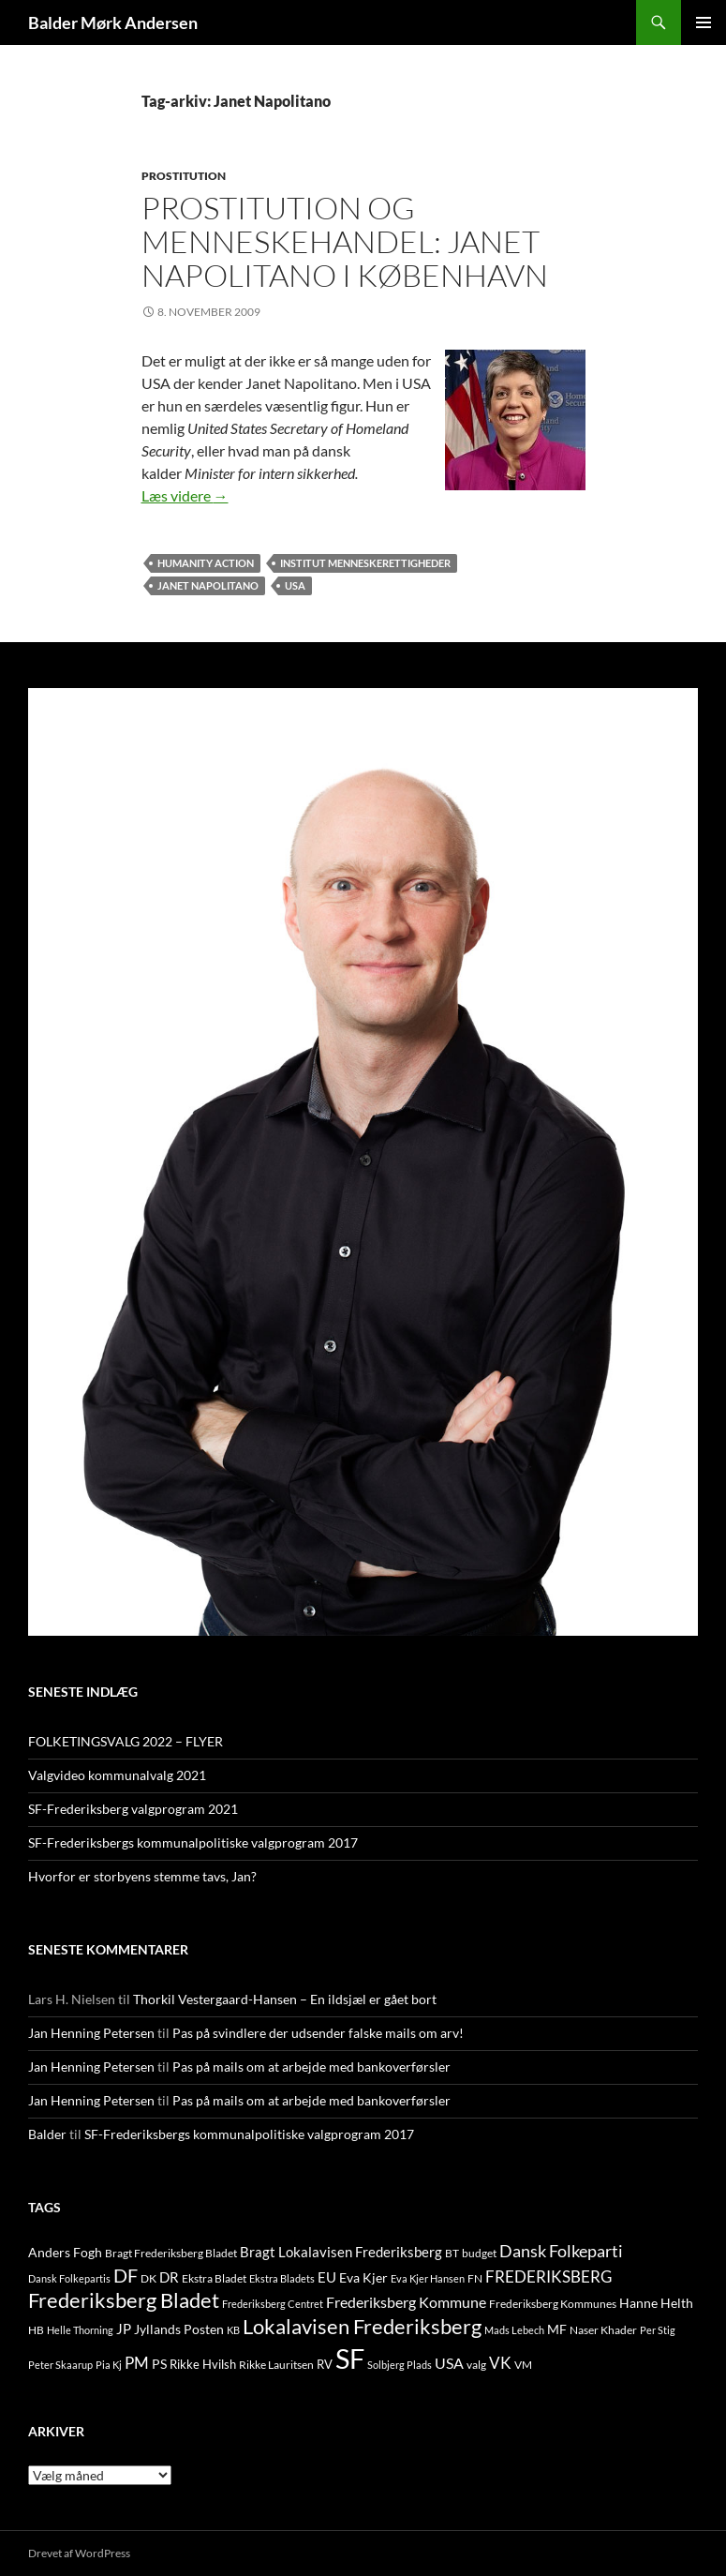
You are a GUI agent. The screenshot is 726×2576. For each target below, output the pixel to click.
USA (295, 585)
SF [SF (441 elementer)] (349, 2358)
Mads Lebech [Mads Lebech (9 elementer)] (514, 2330)
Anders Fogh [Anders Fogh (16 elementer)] (65, 2252)
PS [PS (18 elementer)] (159, 2364)
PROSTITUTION (183, 176)
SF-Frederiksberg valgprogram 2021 (133, 1809)
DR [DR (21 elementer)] (169, 2277)
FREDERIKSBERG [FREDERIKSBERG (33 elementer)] (548, 2276)
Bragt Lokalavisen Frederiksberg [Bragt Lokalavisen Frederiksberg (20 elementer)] (341, 2251)
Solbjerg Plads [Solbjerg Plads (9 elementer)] (399, 2365)
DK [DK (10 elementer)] (148, 2278)
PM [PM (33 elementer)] (137, 2363)
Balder (47, 2134)
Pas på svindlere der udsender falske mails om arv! (318, 2033)
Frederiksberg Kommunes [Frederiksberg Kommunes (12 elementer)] (552, 2304)
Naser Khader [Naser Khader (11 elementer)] (603, 2330)
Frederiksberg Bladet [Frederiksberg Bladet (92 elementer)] (123, 2300)
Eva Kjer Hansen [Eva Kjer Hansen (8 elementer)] (428, 2278)
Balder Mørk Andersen (113, 22)
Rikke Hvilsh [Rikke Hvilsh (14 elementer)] (203, 2364)
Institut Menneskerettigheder (365, 563)
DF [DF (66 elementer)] (125, 2275)
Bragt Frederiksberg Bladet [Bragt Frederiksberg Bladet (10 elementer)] (171, 2253)
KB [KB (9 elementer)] (233, 2330)
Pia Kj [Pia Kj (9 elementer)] (109, 2365)
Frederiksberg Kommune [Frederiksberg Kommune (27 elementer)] (406, 2302)
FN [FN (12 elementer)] (474, 2278)
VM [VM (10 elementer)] (523, 2365)
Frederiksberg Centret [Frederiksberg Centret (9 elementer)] (272, 2304)
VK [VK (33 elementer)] (500, 2363)
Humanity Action (205, 563)
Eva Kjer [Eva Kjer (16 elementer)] (363, 2277)
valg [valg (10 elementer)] (476, 2365)
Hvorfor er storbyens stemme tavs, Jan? (142, 1876)
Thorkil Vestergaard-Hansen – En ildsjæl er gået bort (285, 1999)
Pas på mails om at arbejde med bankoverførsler (311, 2066)
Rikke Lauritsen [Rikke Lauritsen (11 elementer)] (276, 2365)
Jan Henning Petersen (91, 2033)
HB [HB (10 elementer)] (36, 2330)
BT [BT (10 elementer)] (452, 2253)
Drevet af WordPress (79, 2553)
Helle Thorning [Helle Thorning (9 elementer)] (80, 2330)
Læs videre (185, 495)
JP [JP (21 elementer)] (123, 2328)
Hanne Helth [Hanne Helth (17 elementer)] (656, 2303)
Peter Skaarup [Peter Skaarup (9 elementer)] (60, 2365)
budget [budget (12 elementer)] (479, 2253)
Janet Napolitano (208, 585)
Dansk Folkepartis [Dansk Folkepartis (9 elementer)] (69, 2278)
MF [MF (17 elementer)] (557, 2329)
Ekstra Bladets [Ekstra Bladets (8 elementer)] (282, 2278)
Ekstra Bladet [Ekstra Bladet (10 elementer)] (214, 2278)
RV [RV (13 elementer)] (325, 2364)
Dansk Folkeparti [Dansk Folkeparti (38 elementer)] (561, 2251)
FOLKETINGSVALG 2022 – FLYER (125, 1741)
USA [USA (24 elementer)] (449, 2363)
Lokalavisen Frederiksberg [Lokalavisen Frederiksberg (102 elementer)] (362, 2326)
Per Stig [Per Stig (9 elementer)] (657, 2330)
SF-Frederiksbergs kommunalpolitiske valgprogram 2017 (193, 1842)
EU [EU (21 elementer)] (327, 2277)
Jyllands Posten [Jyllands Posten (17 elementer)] (179, 2329)
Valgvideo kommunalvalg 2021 (117, 1775)
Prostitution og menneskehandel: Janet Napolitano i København (344, 241)
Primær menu (703, 22)
